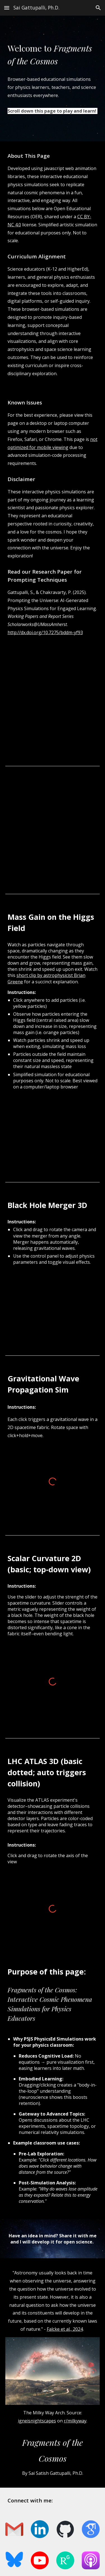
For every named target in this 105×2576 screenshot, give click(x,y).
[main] (52, 54)
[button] (6, 7)
